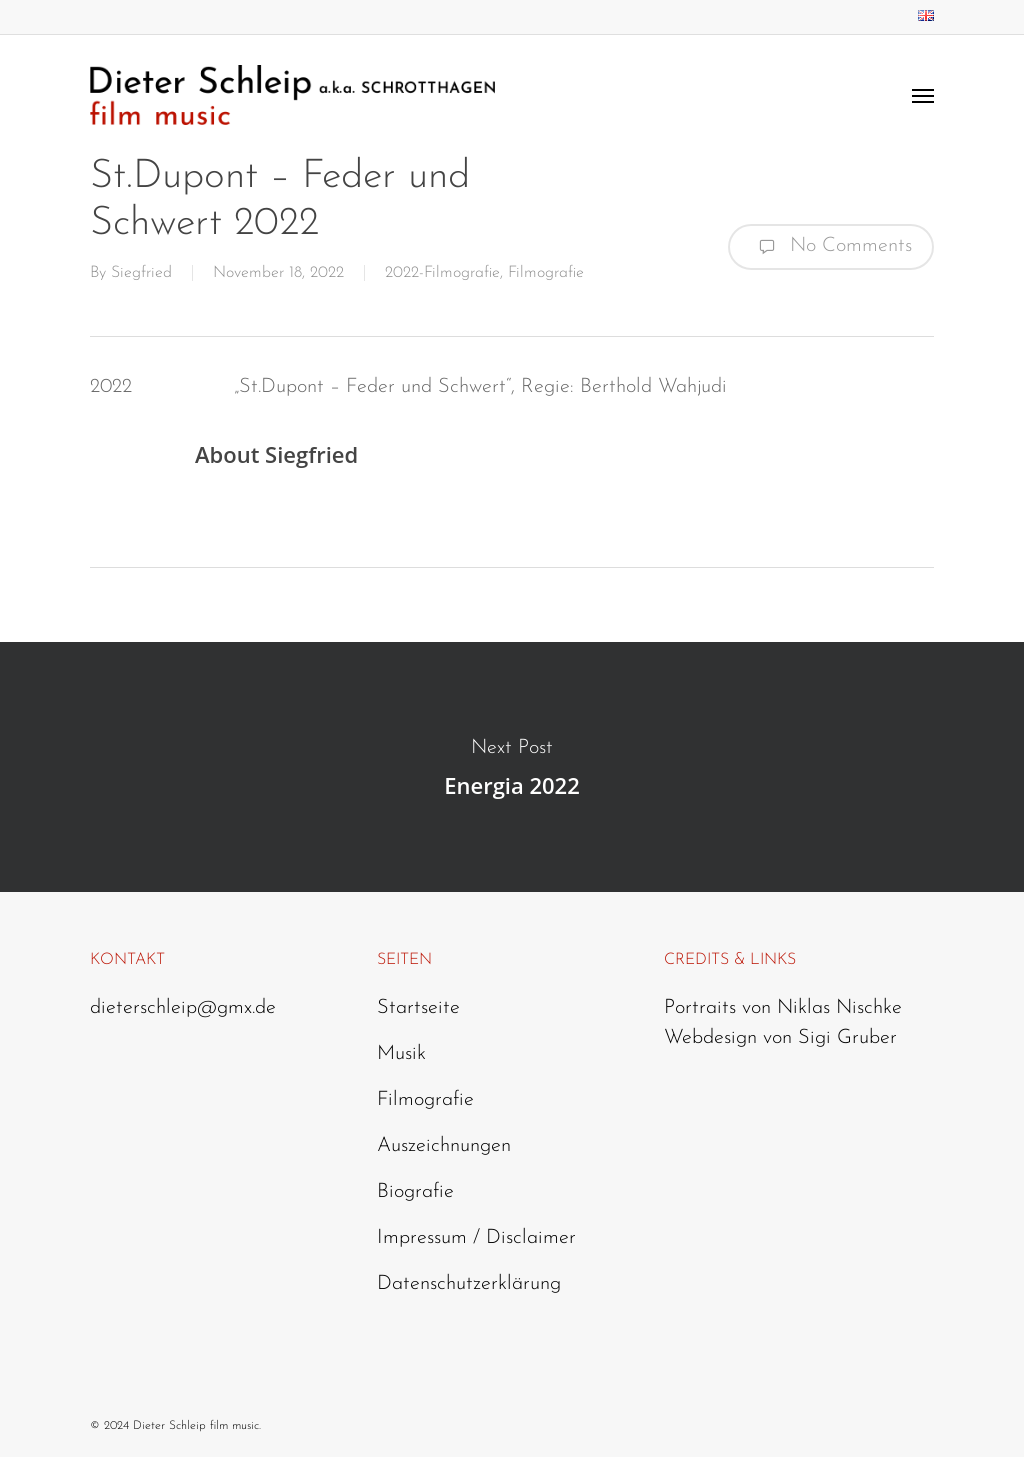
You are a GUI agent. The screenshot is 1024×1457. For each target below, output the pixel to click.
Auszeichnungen (444, 1146)
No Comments (831, 247)
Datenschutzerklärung (469, 1284)
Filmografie (546, 273)
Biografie (415, 1192)
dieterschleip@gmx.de (183, 1008)
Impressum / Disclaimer (476, 1238)
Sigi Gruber (847, 1038)
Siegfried (141, 273)
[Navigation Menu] (923, 95)
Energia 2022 (512, 767)
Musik (401, 1054)
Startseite (418, 1008)
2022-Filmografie (442, 273)
